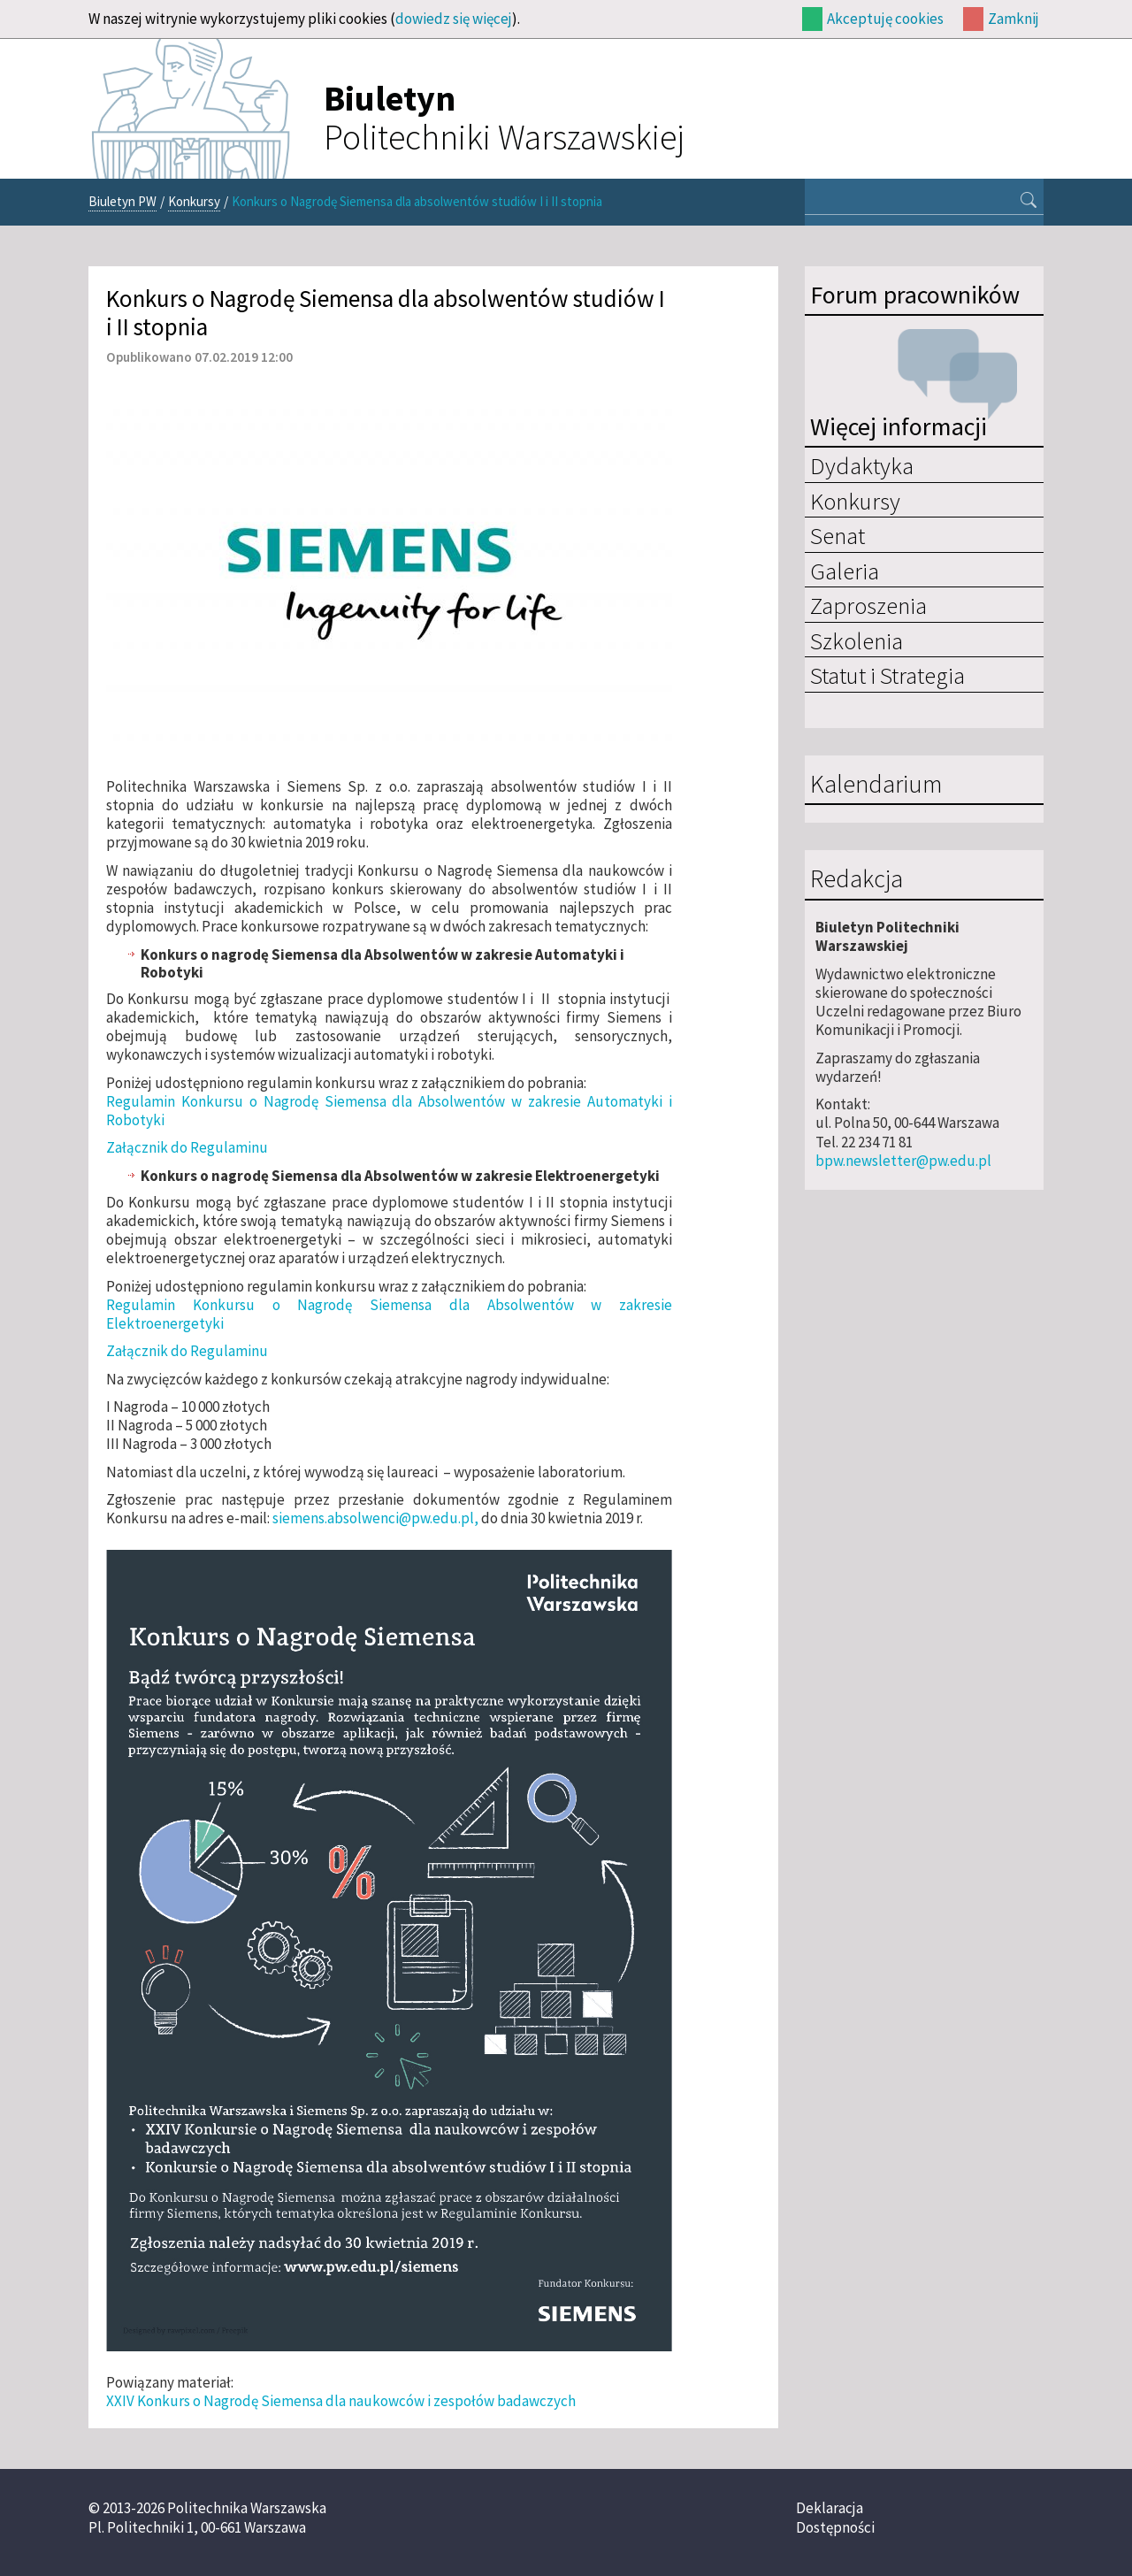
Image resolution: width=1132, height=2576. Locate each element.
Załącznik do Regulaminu (187, 1147)
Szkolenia (856, 640)
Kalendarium (876, 785)
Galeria (844, 570)
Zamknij (1013, 18)
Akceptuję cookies (885, 18)
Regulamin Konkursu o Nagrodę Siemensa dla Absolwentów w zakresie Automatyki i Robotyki (389, 1111)
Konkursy (194, 201)
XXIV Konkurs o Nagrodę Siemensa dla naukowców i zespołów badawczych (341, 2401)
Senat (837, 535)
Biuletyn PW (122, 201)
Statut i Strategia (887, 675)
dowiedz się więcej (453, 18)
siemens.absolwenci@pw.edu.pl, (375, 1518)
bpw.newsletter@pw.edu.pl (903, 1160)
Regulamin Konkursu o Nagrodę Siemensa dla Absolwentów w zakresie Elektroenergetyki (389, 1314)
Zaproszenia (868, 605)
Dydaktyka (862, 465)
